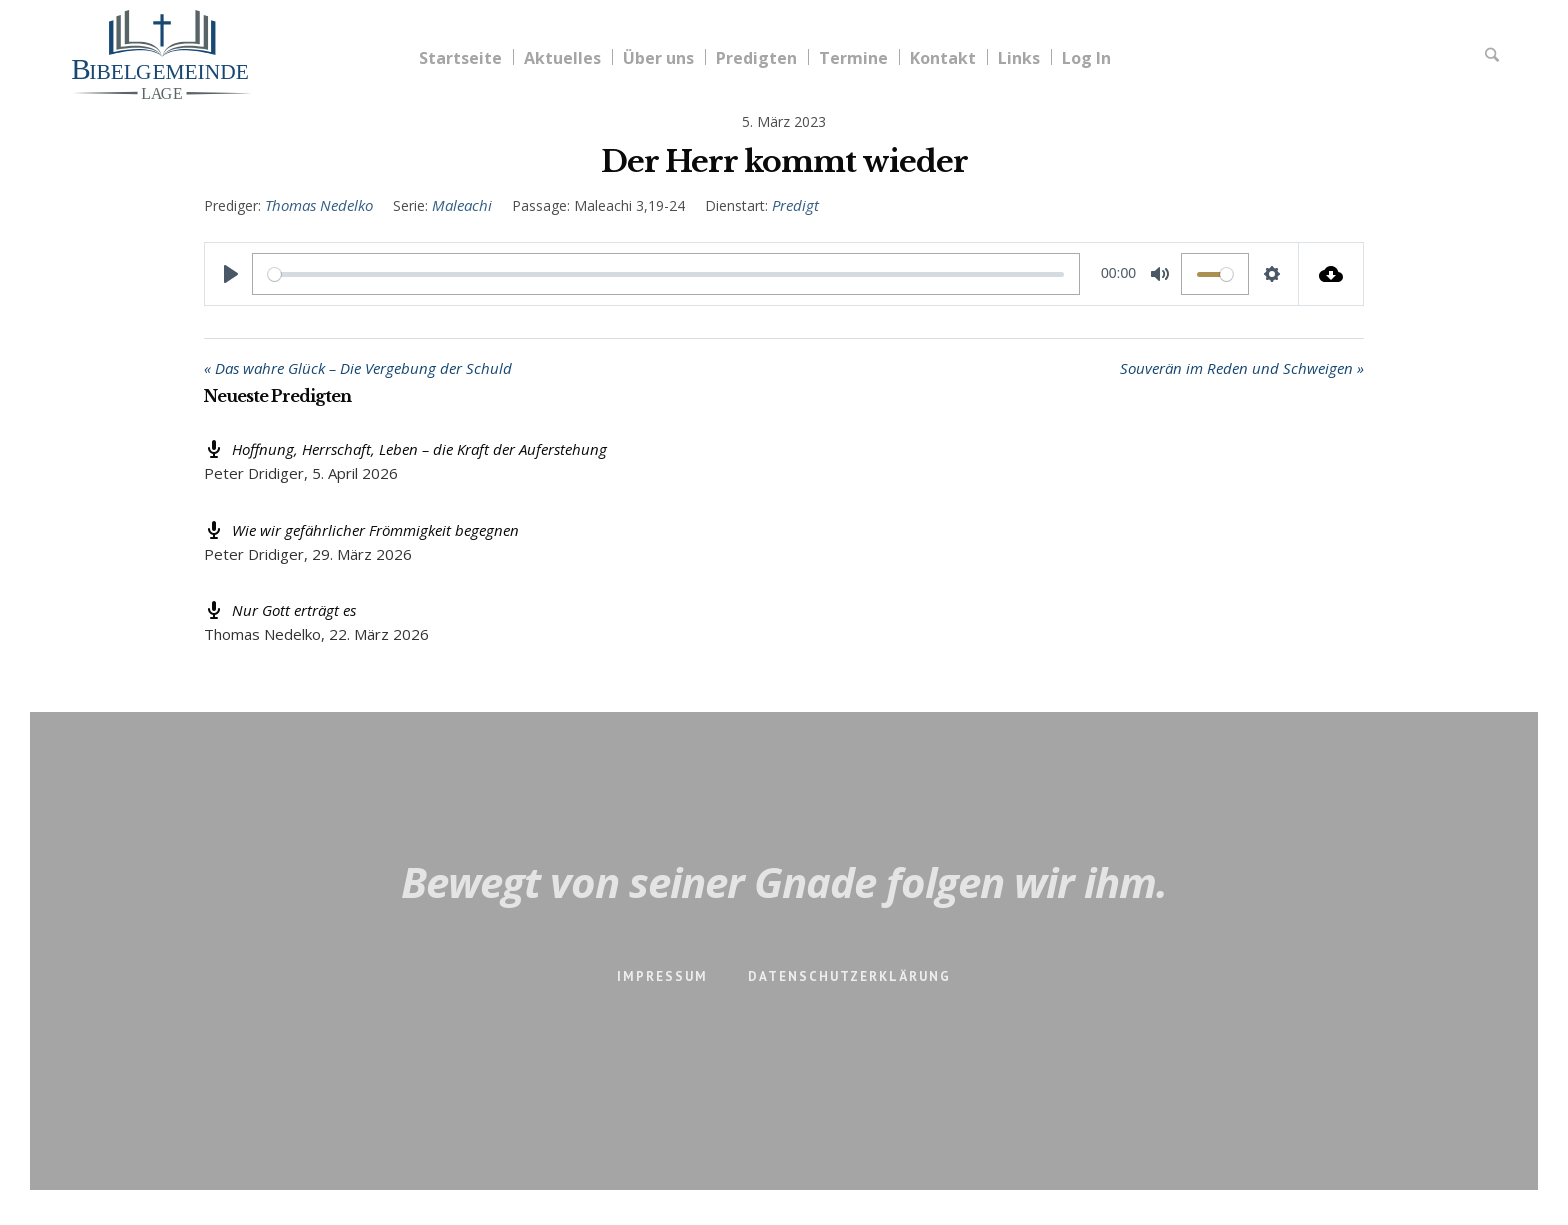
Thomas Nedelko (319, 205)
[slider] (666, 274)
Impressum (662, 976)
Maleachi (462, 205)
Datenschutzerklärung (849, 976)
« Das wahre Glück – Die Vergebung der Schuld (358, 368)
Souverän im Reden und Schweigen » (1242, 368)
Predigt (795, 205)
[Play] (231, 274)
